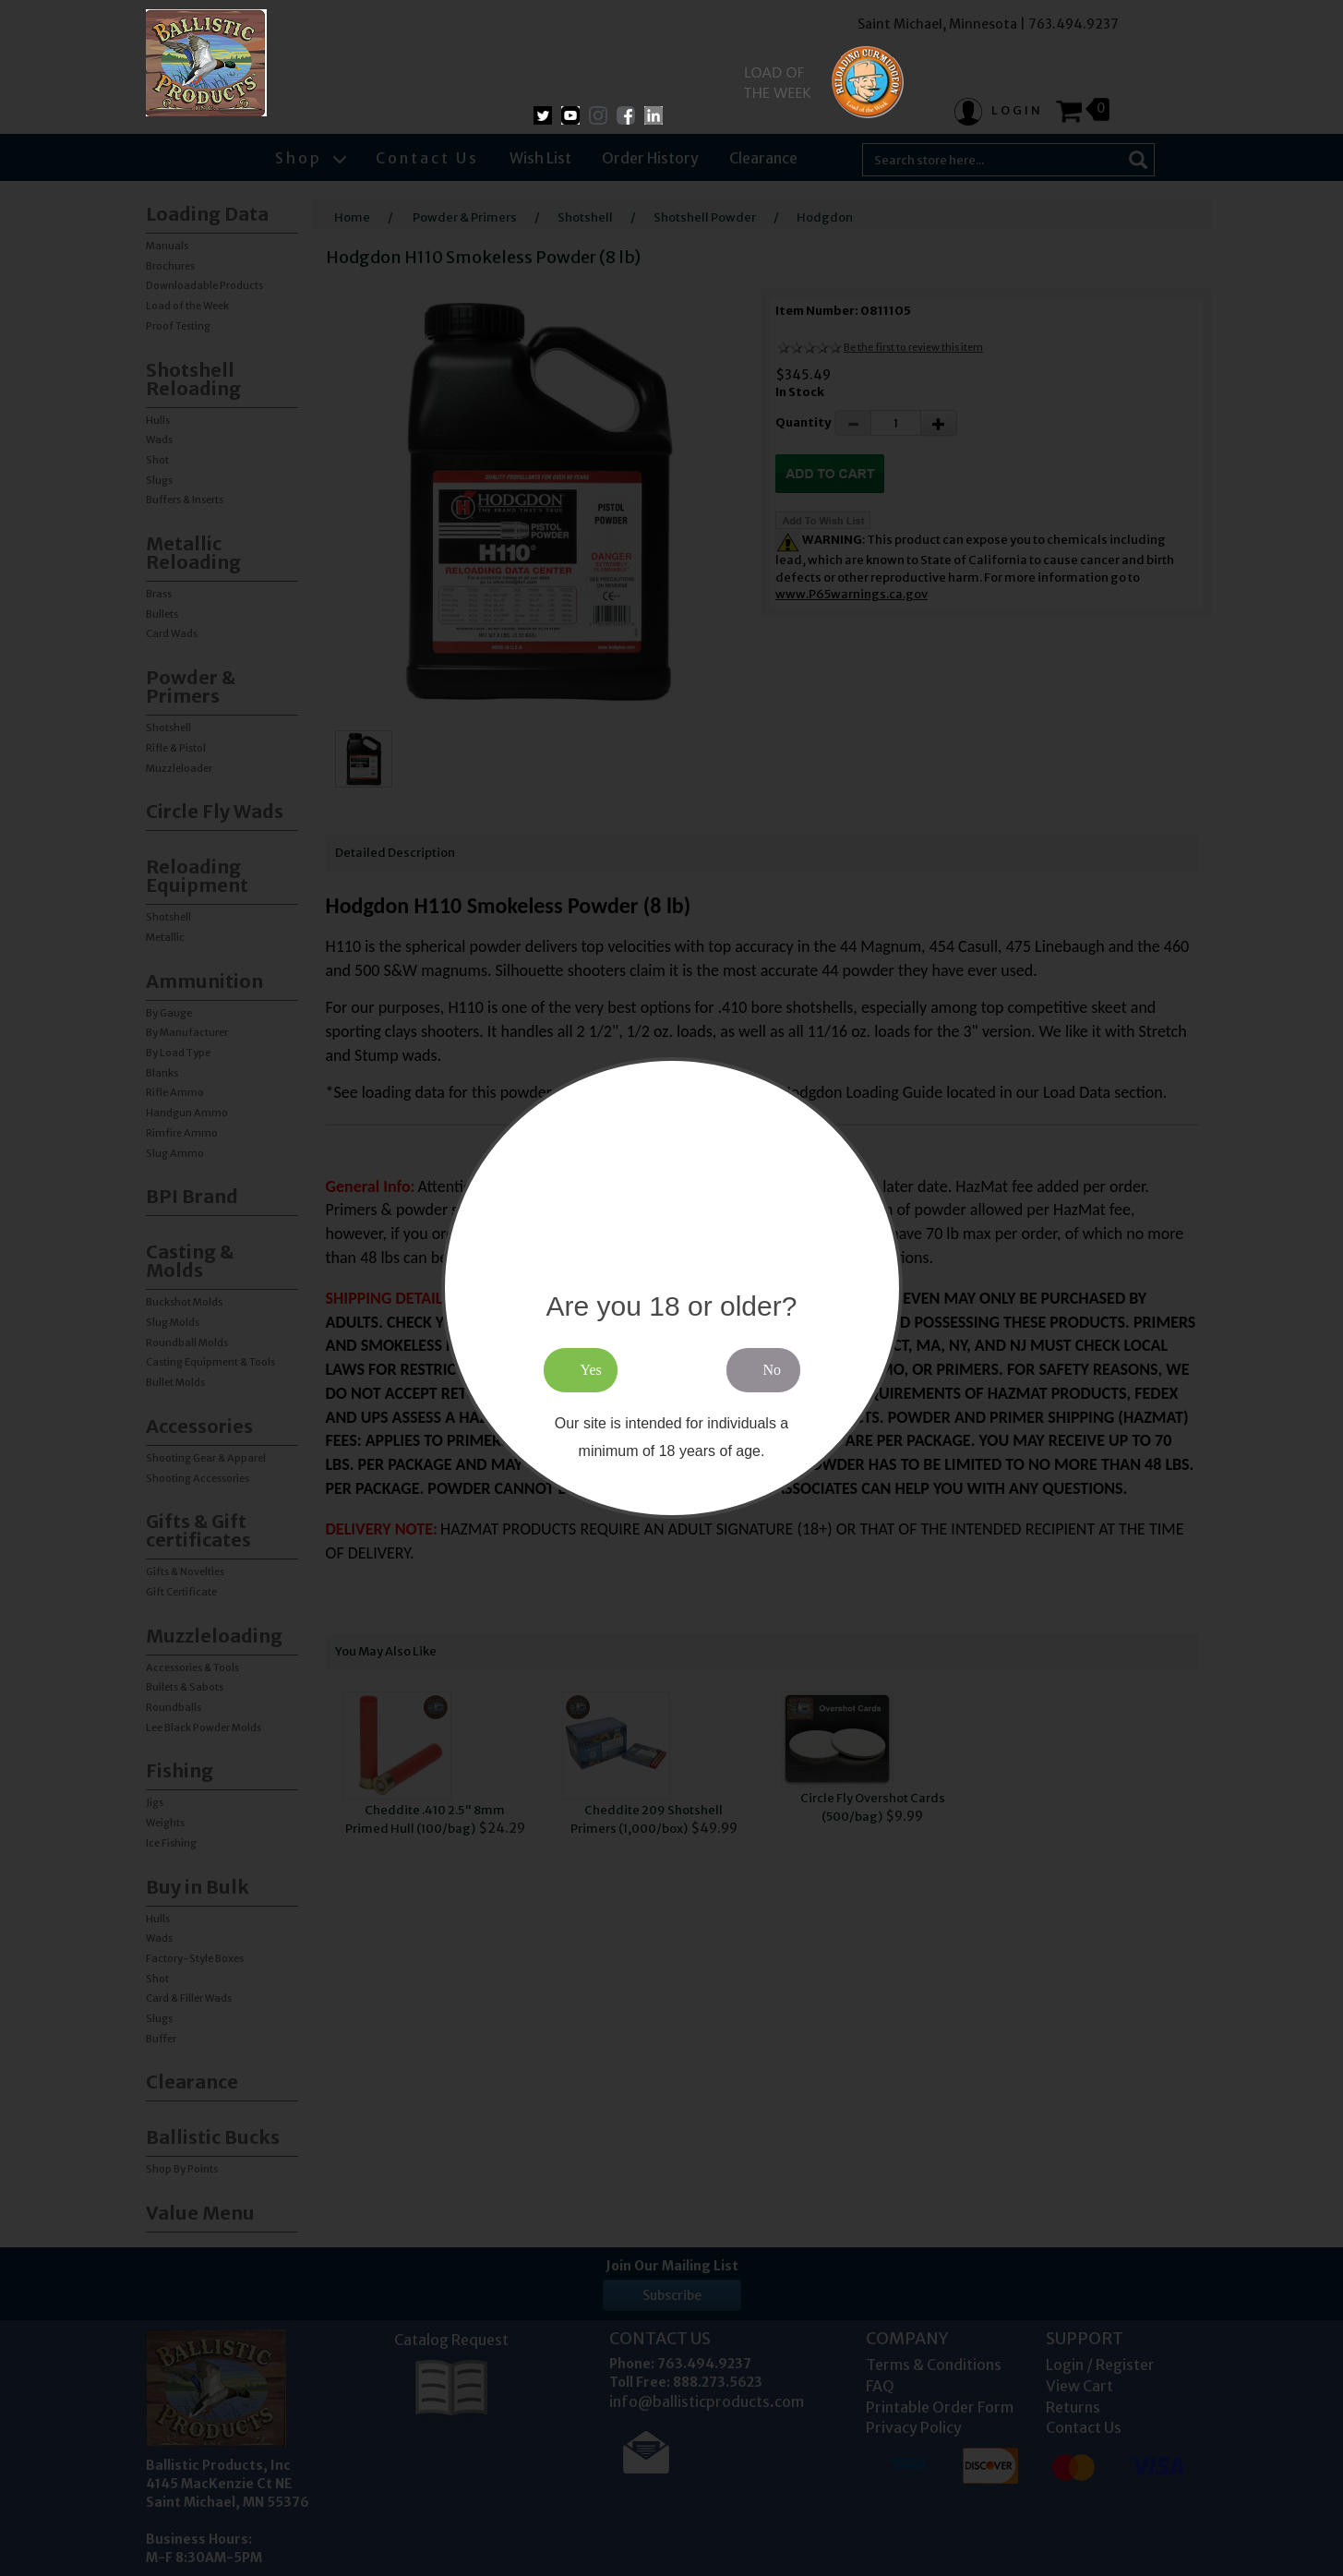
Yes (591, 1370)
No (772, 1370)
